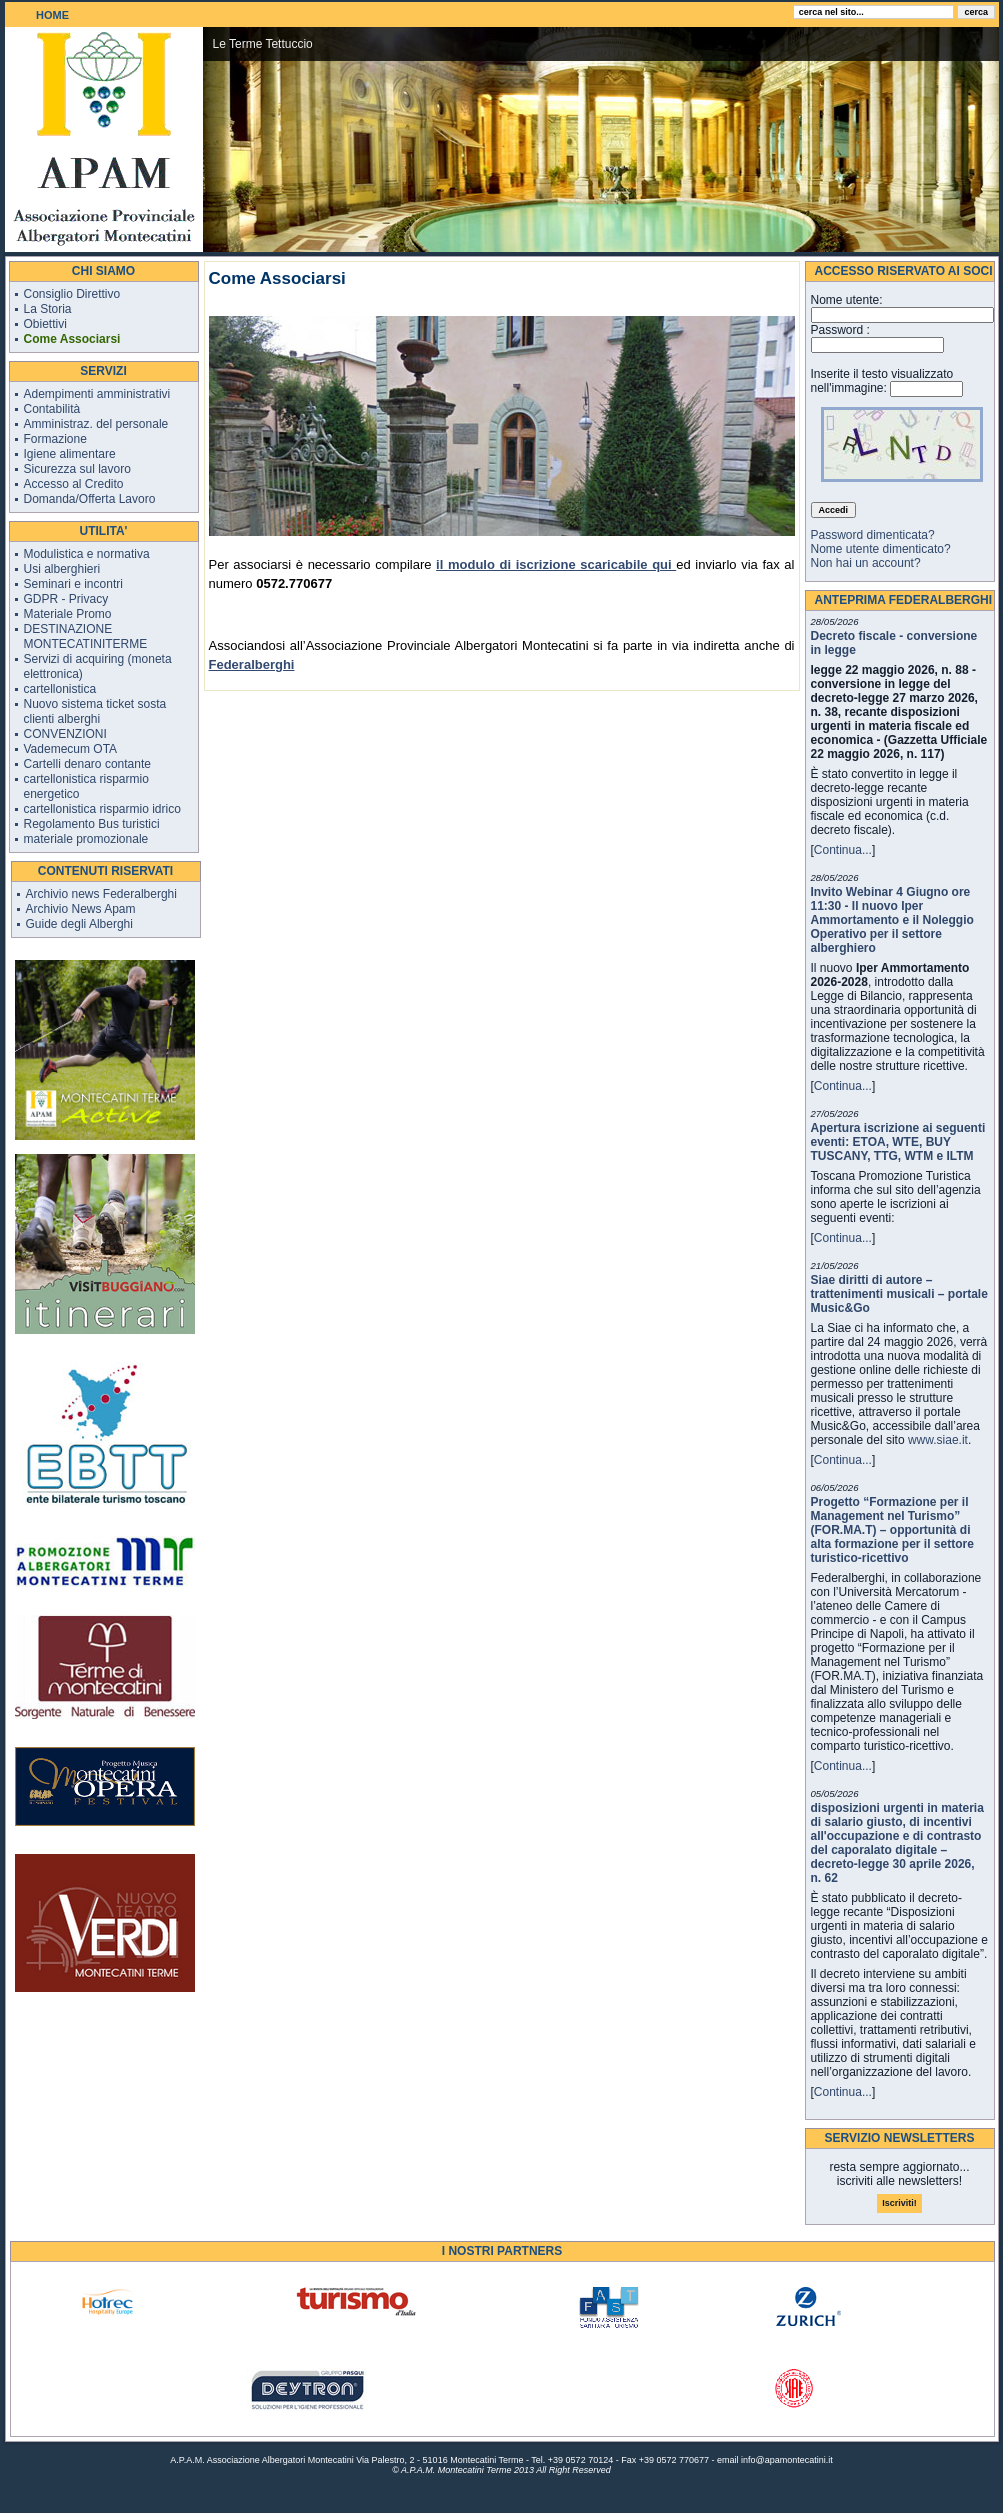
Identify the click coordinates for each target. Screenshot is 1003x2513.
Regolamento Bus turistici (92, 824)
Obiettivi (45, 324)
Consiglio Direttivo (72, 294)
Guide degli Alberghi (79, 924)
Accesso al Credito (74, 484)
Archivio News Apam (81, 909)
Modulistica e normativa (87, 554)
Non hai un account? (866, 563)
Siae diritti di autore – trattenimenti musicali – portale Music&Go (899, 1294)
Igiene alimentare (70, 454)
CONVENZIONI (65, 734)
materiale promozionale (86, 839)
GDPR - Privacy (66, 599)
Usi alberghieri (62, 569)
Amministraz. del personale (96, 424)
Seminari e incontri (73, 584)
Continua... (843, 850)
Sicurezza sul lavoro (77, 469)
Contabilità (52, 409)
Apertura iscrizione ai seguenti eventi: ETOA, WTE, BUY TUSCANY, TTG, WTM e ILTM (898, 1142)
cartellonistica (60, 689)
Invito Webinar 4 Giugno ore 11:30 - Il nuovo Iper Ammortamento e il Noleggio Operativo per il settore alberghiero (892, 920)
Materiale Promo (68, 614)
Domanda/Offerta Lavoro (90, 499)
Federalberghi (252, 664)
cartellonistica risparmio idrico (102, 809)
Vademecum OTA (71, 749)
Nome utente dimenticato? (881, 549)
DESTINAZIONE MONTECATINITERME (86, 636)
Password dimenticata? (873, 535)
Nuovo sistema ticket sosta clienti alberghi (95, 711)
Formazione (55, 439)
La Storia (48, 309)
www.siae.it (938, 1440)
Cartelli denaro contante (87, 764)
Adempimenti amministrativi (97, 394)
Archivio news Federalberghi (101, 894)
